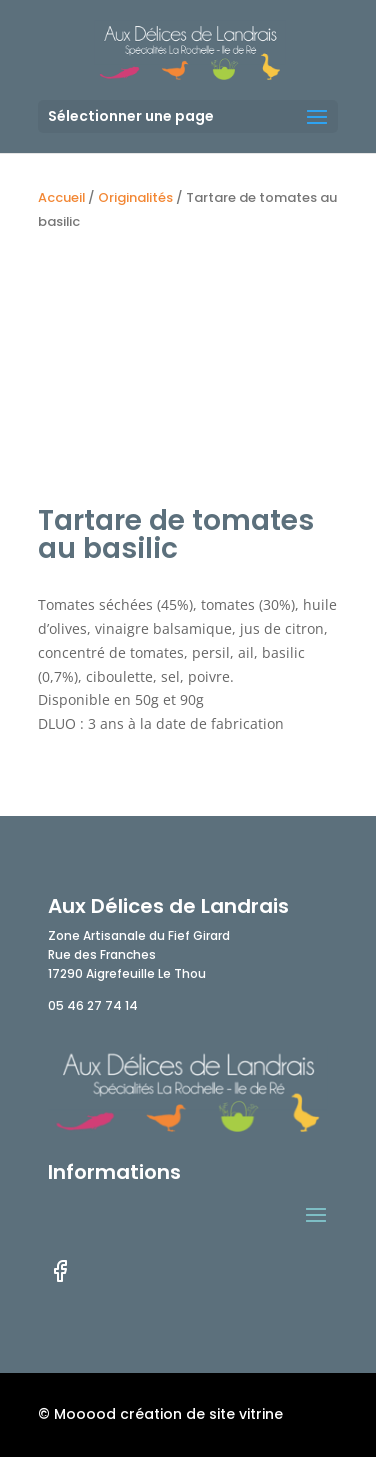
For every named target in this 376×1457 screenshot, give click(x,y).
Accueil (61, 197)
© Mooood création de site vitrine (160, 1414)
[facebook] (60, 1278)
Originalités (135, 197)
